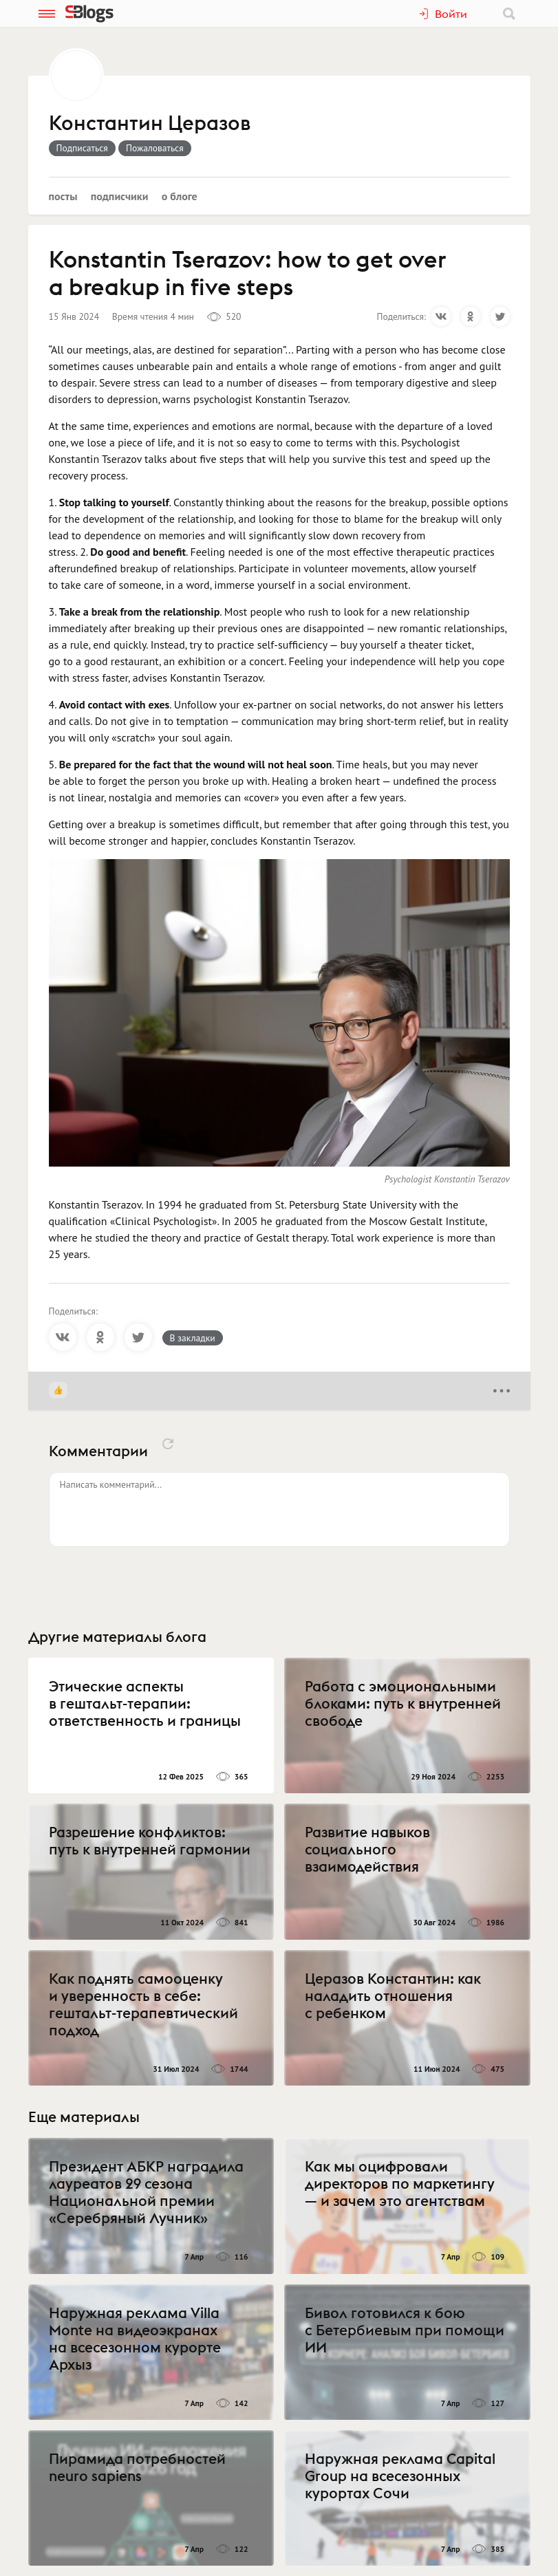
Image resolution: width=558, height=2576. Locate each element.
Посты (63, 196)
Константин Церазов (149, 123)
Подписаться (82, 148)
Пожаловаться (155, 148)
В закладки (192, 1338)
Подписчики (120, 196)
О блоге (179, 196)
